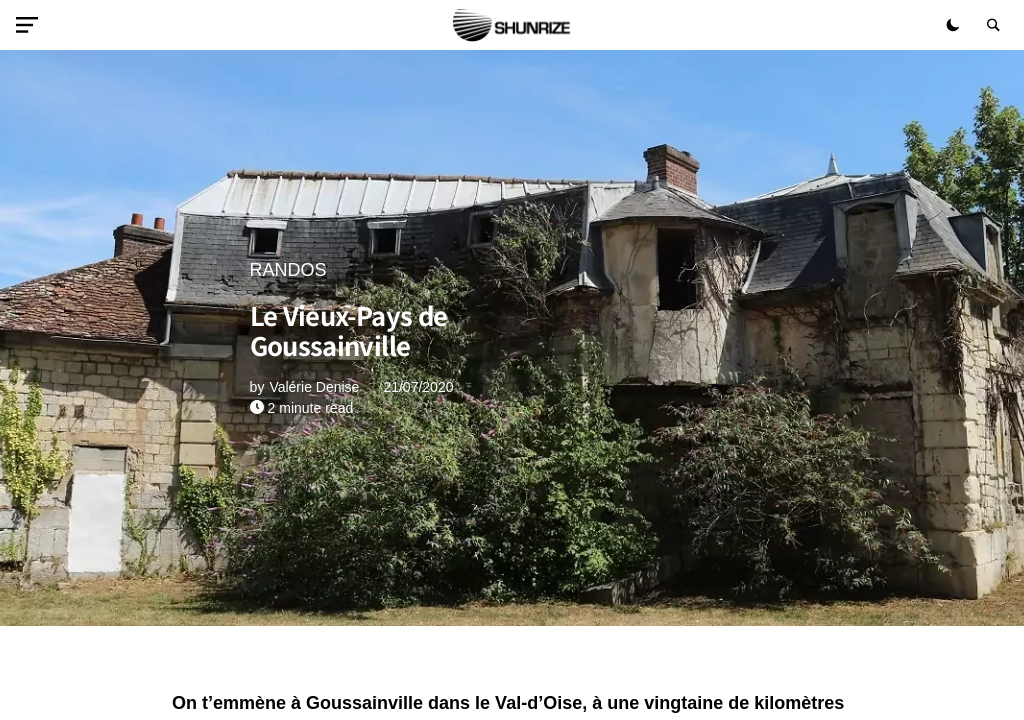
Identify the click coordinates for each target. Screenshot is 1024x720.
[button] (31, 25)
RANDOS (288, 270)
